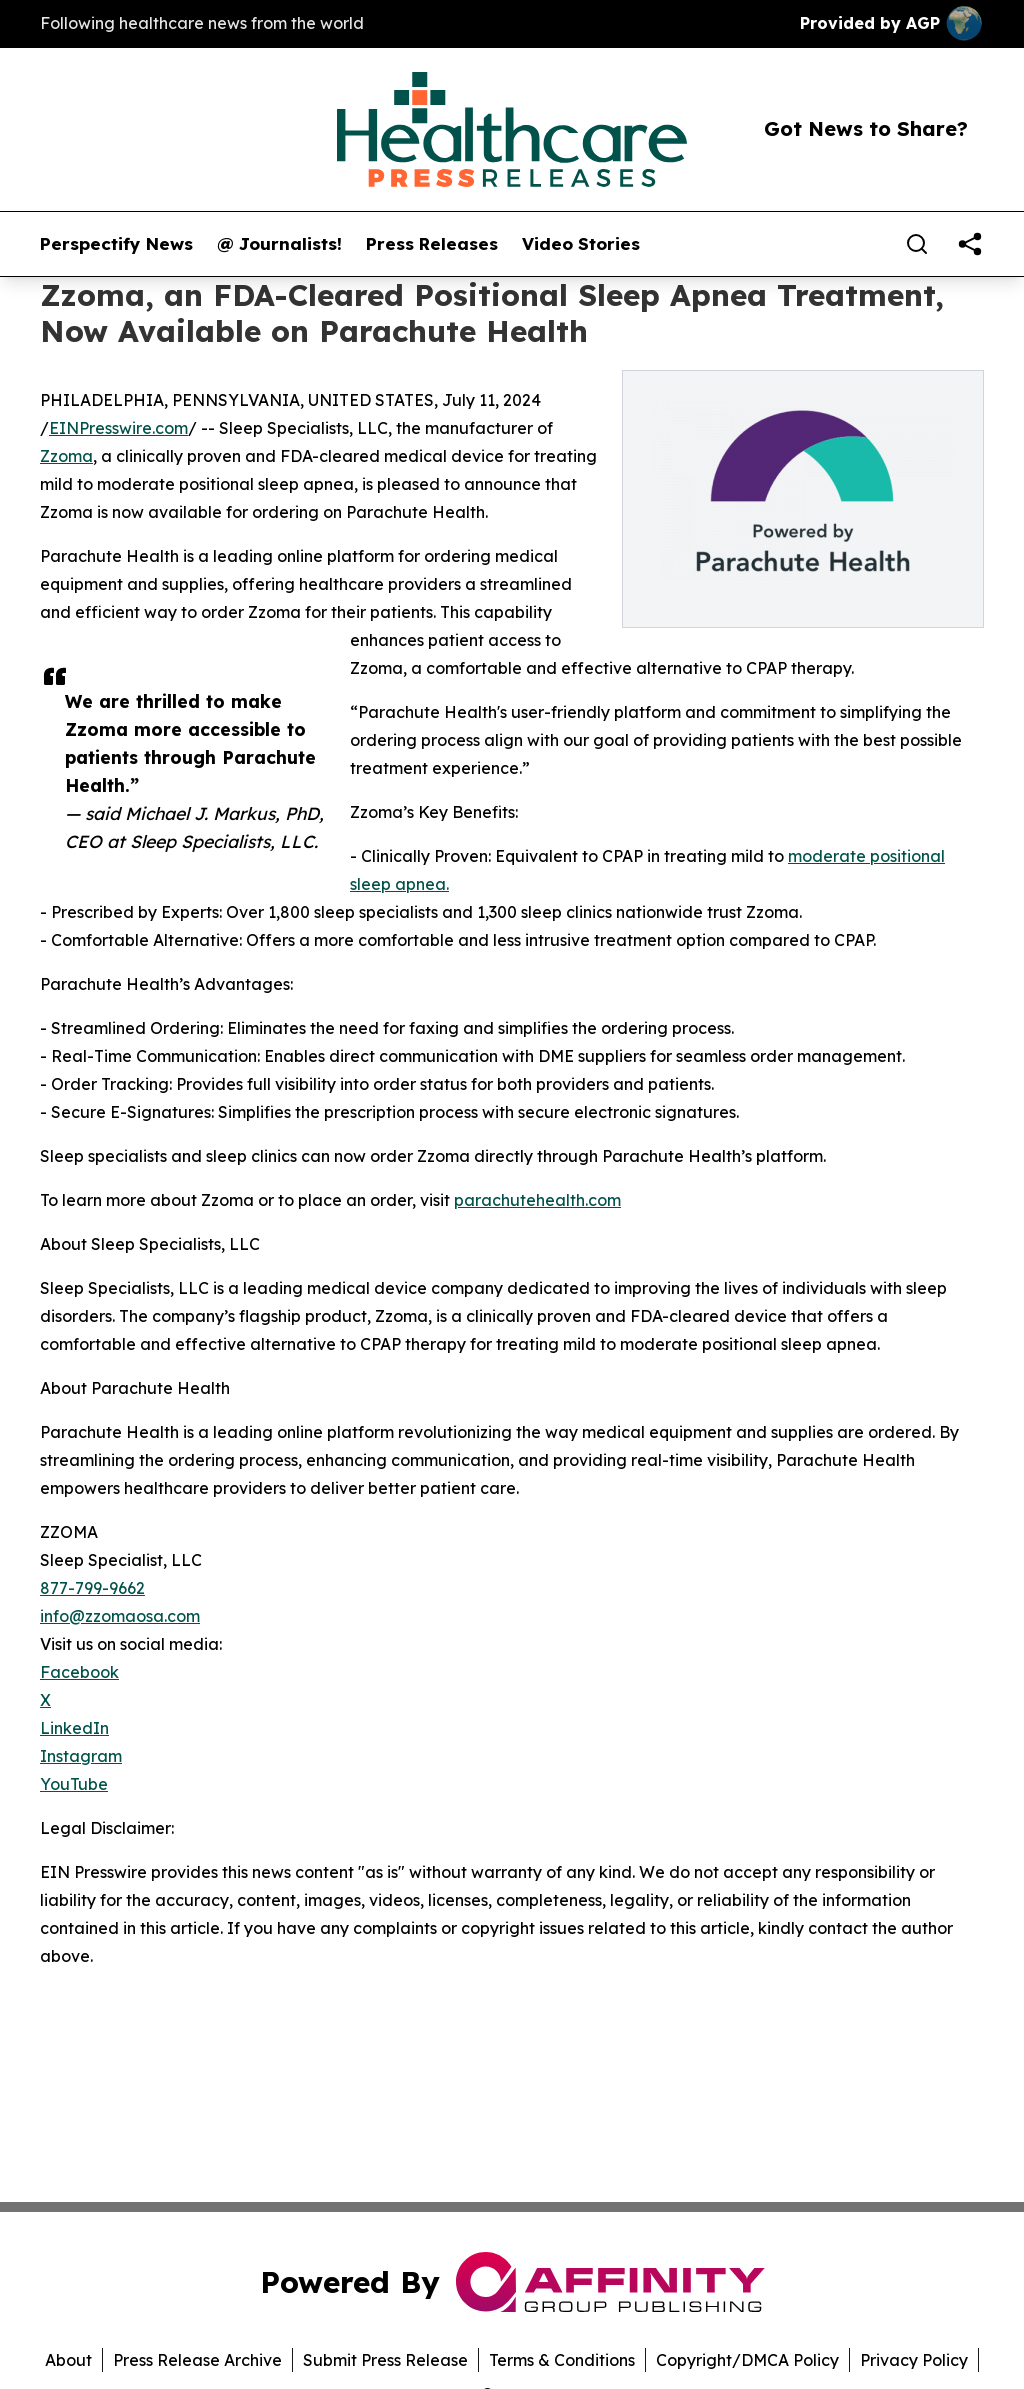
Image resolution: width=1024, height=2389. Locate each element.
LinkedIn (74, 1728)
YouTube (74, 1784)
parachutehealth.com (537, 1200)
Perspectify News (116, 244)
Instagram (81, 1756)
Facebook (79, 1672)
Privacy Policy (914, 2360)
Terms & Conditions (562, 2360)
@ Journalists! (279, 244)
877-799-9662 (92, 1588)
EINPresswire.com (118, 428)
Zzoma (66, 456)
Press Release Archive (197, 2360)
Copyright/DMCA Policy (747, 2360)
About (68, 2360)
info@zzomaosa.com (120, 1616)
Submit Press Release (385, 2360)
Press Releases (432, 244)
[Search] (917, 244)
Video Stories (581, 244)
